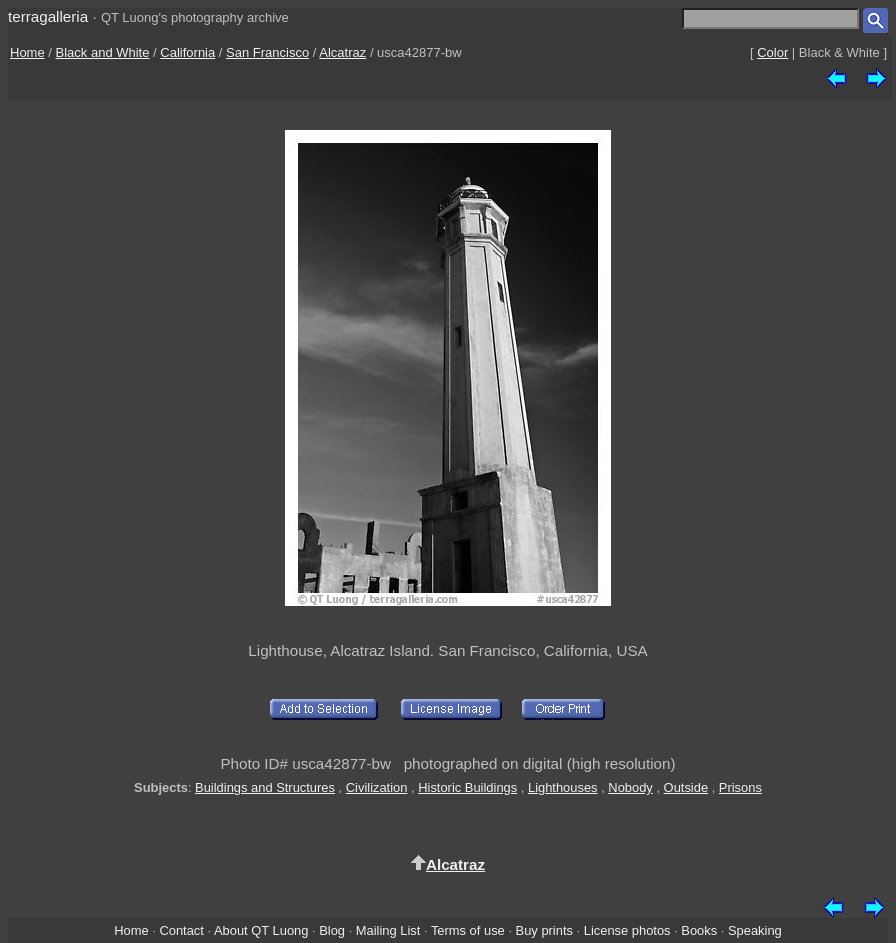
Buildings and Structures (265, 787)
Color (772, 52)
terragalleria (48, 16)
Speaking (755, 930)
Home (27, 52)
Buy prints (544, 930)
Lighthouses (563, 787)
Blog (332, 930)
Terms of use (468, 930)
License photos (627, 930)
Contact (181, 930)
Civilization (377, 787)
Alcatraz (342, 52)
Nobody (630, 787)
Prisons (740, 787)
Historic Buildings (467, 787)
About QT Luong (261, 930)
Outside (686, 787)
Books (699, 930)
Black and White (103, 52)
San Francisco (267, 52)
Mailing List (388, 930)
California (187, 52)
